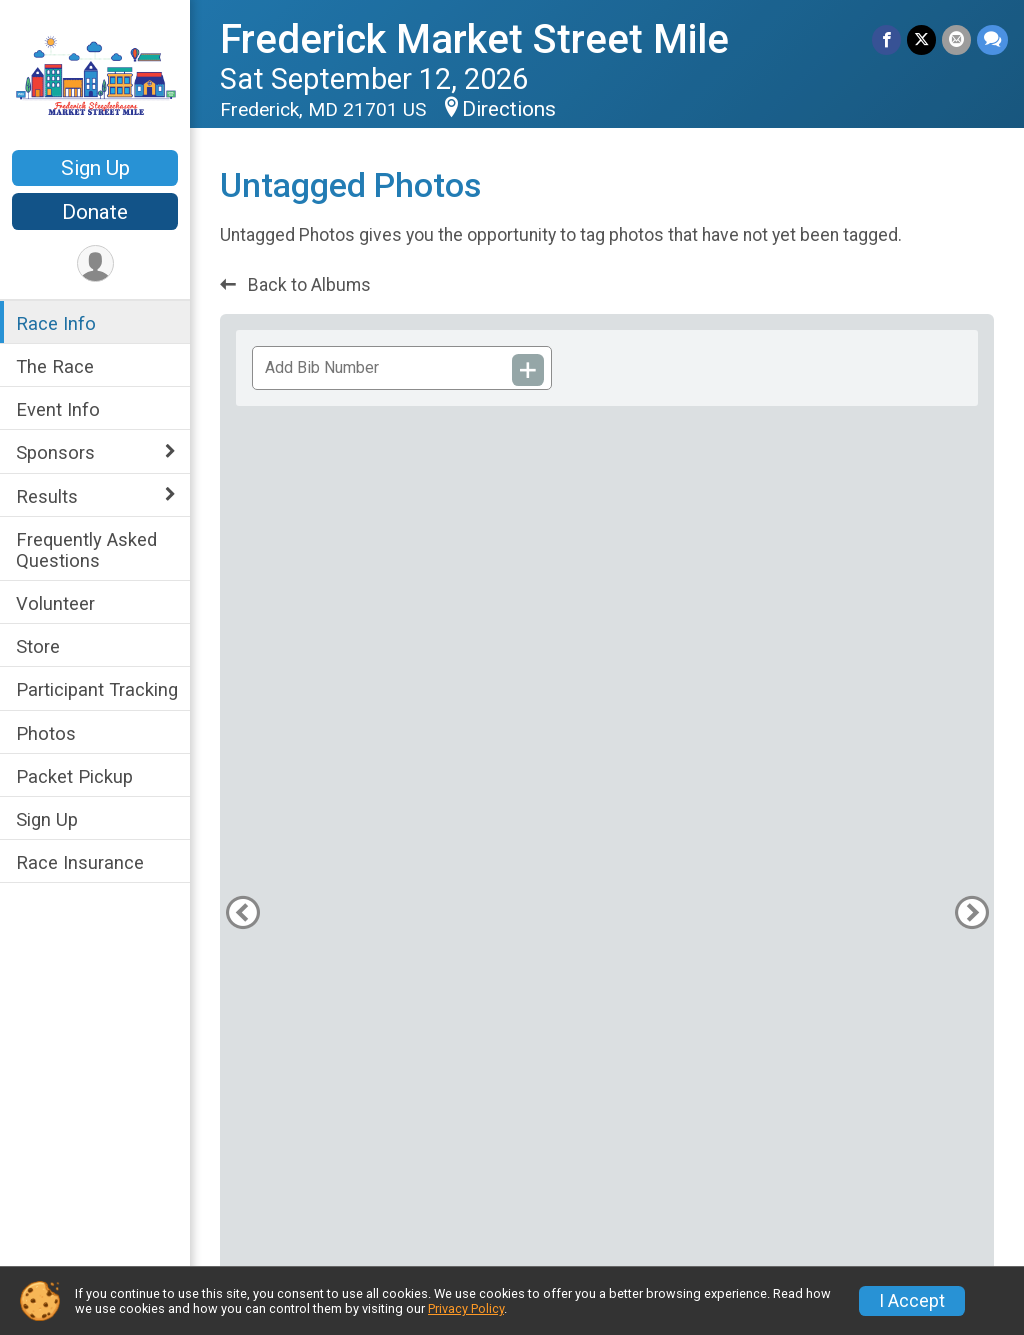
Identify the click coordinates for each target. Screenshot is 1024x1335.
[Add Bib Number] (528, 370)
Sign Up (95, 168)
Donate (95, 212)
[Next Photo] (971, 912)
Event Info (58, 409)
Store (38, 646)
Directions (509, 109)
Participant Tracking (97, 689)
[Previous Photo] (242, 912)
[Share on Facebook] (886, 39)
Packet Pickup (74, 776)
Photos (46, 733)
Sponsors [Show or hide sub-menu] (55, 452)
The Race (55, 366)
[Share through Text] (992, 39)
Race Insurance (80, 862)
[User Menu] (95, 263)
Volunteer (55, 603)
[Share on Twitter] (921, 39)
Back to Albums (295, 285)
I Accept (912, 1301)
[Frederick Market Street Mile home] (95, 77)
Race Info (56, 323)
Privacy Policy (466, 1308)
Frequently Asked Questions (86, 550)
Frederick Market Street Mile (474, 39)
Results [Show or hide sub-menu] (47, 496)
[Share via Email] (956, 39)
